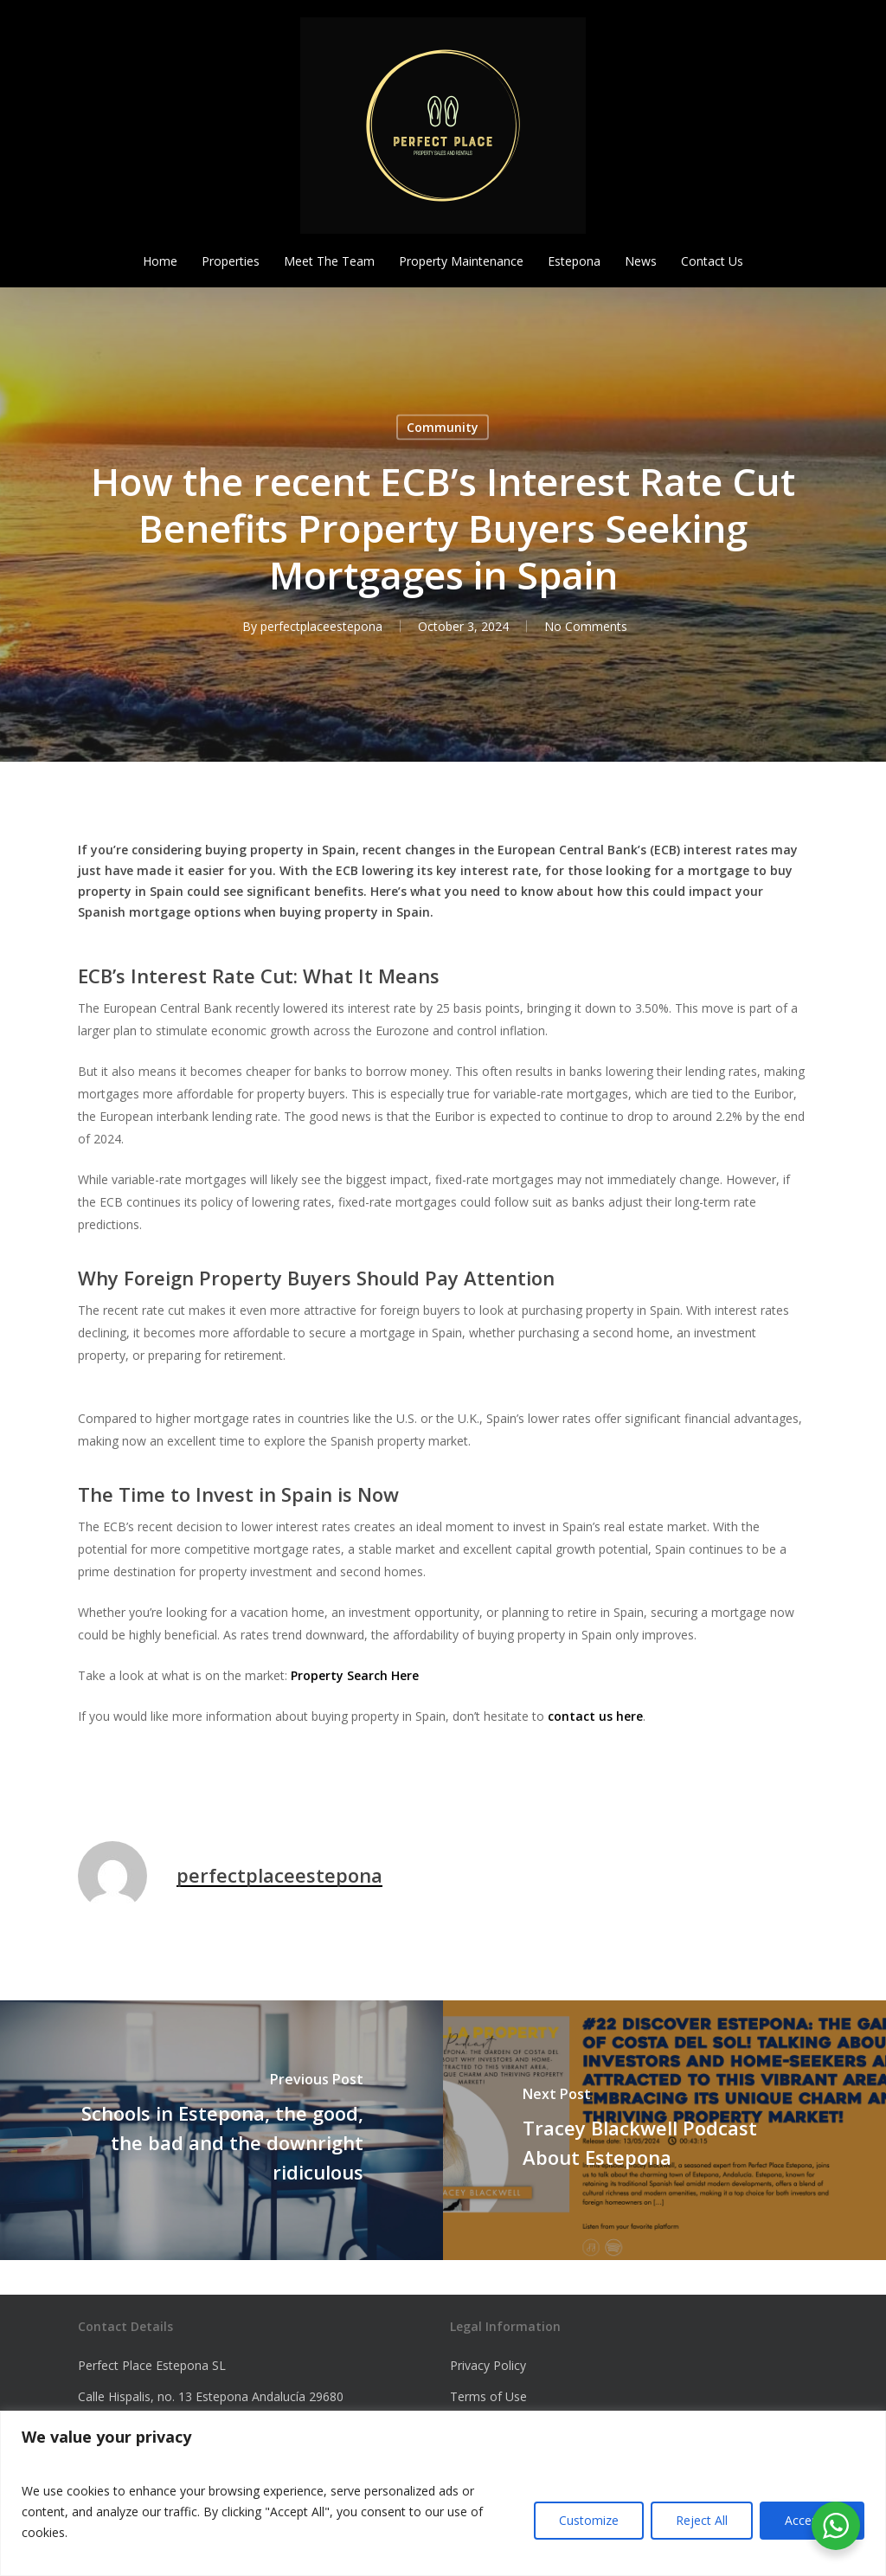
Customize (589, 2520)
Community (442, 427)
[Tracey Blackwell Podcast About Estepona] (664, 2130)
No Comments (585, 626)
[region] (443, 2493)
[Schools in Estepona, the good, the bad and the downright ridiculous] (221, 2130)
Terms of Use (488, 2396)
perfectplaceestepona (321, 626)
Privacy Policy (488, 2365)
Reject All (702, 2520)
